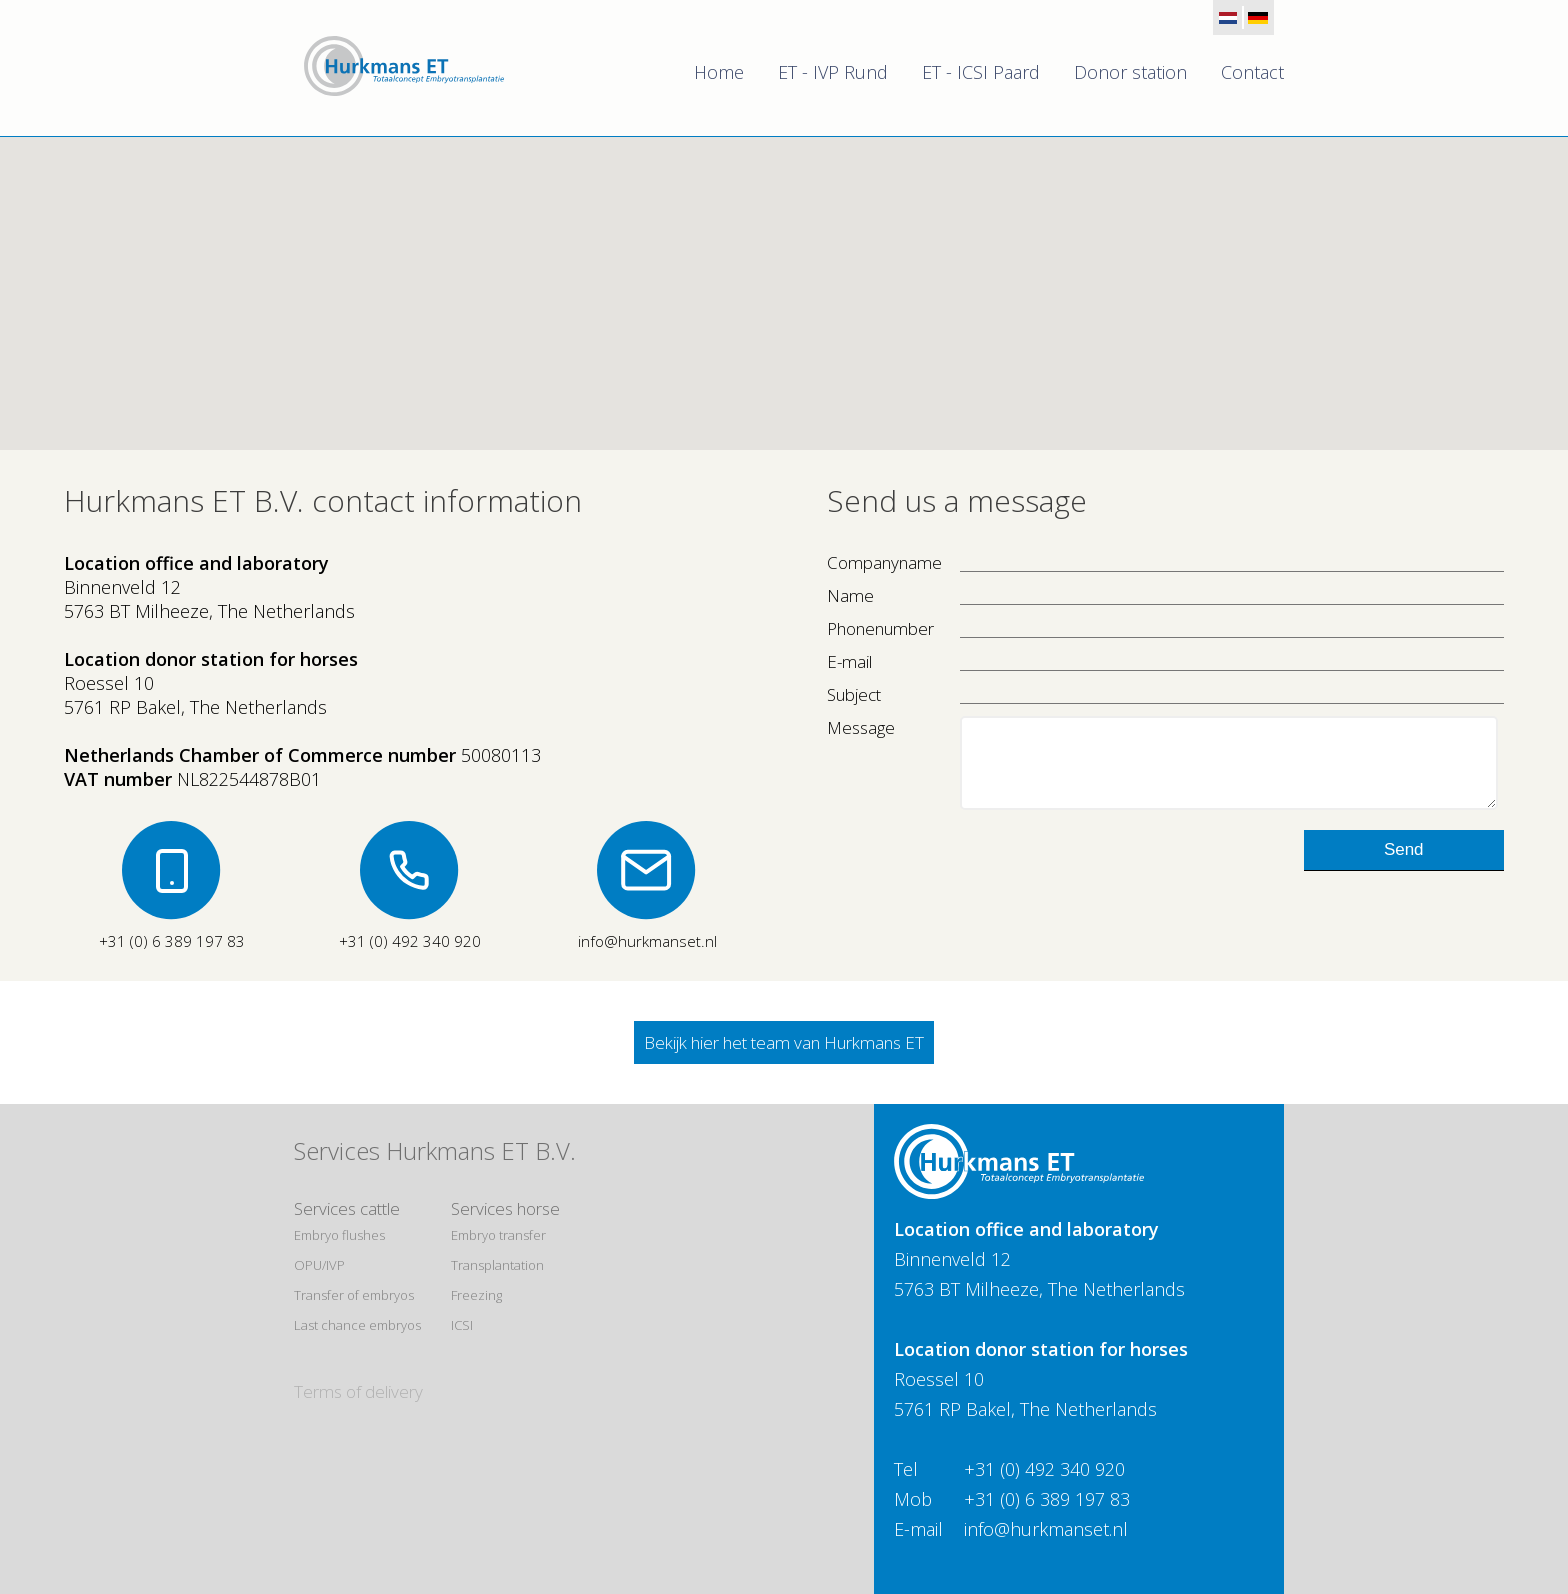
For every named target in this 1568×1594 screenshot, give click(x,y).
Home (719, 72)
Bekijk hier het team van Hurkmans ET (784, 1042)
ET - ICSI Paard (981, 72)
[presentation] (979, 885)
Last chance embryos (357, 1325)
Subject (854, 694)
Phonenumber (880, 628)
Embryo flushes (339, 1235)
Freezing (476, 1295)
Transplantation (497, 1265)
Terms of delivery (358, 1391)
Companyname (884, 562)
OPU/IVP (319, 1265)
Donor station (1130, 72)
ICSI (462, 1325)
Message (861, 727)
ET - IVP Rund (833, 72)
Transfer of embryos (354, 1295)
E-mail (849, 661)
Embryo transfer (498, 1235)
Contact (1252, 72)
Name (850, 595)
